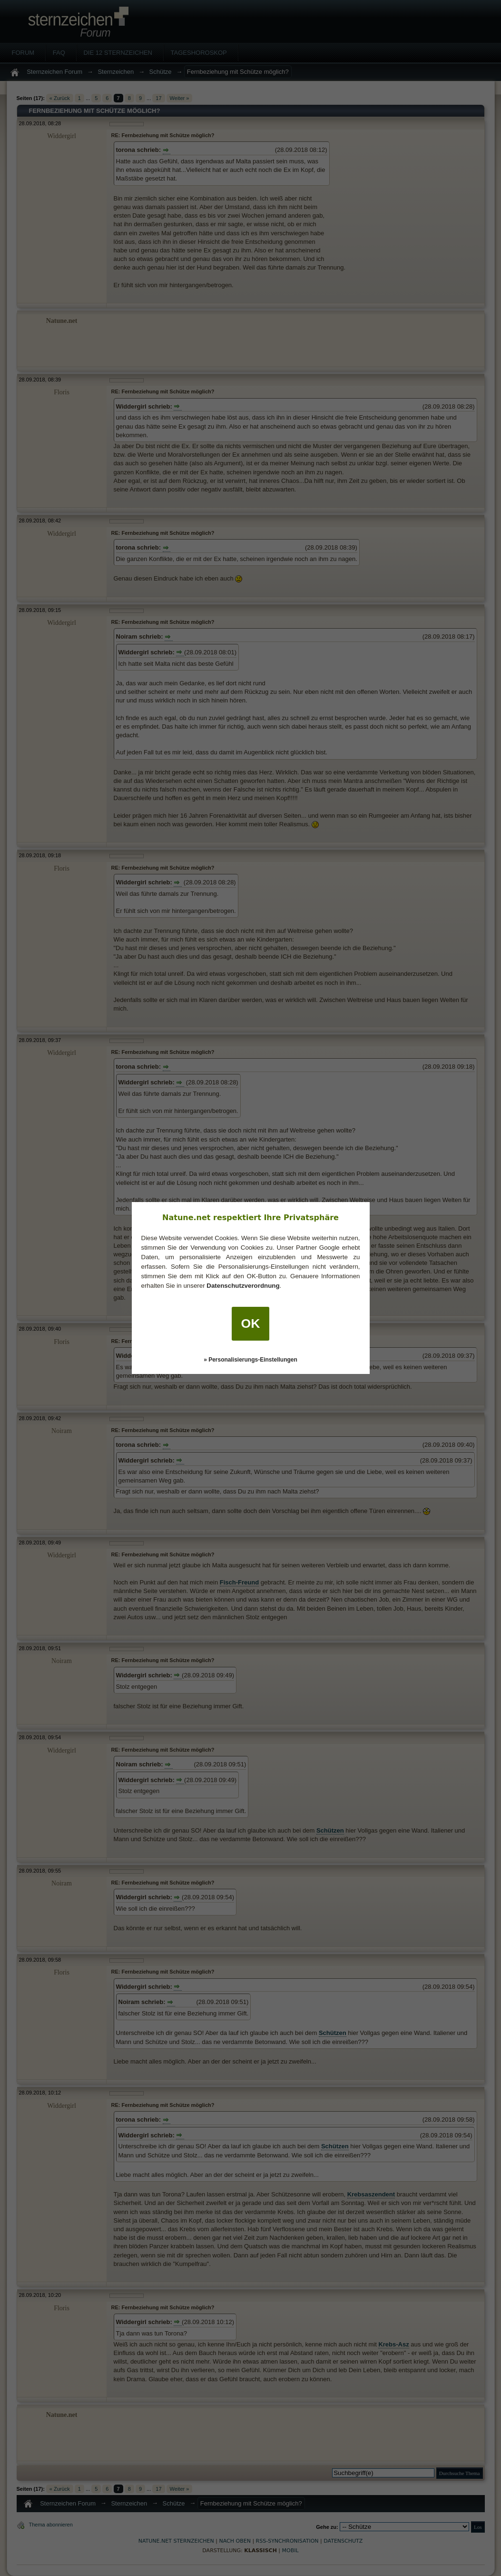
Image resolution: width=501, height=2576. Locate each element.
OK (250, 1323)
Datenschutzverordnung (242, 1285)
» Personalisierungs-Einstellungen (250, 1359)
